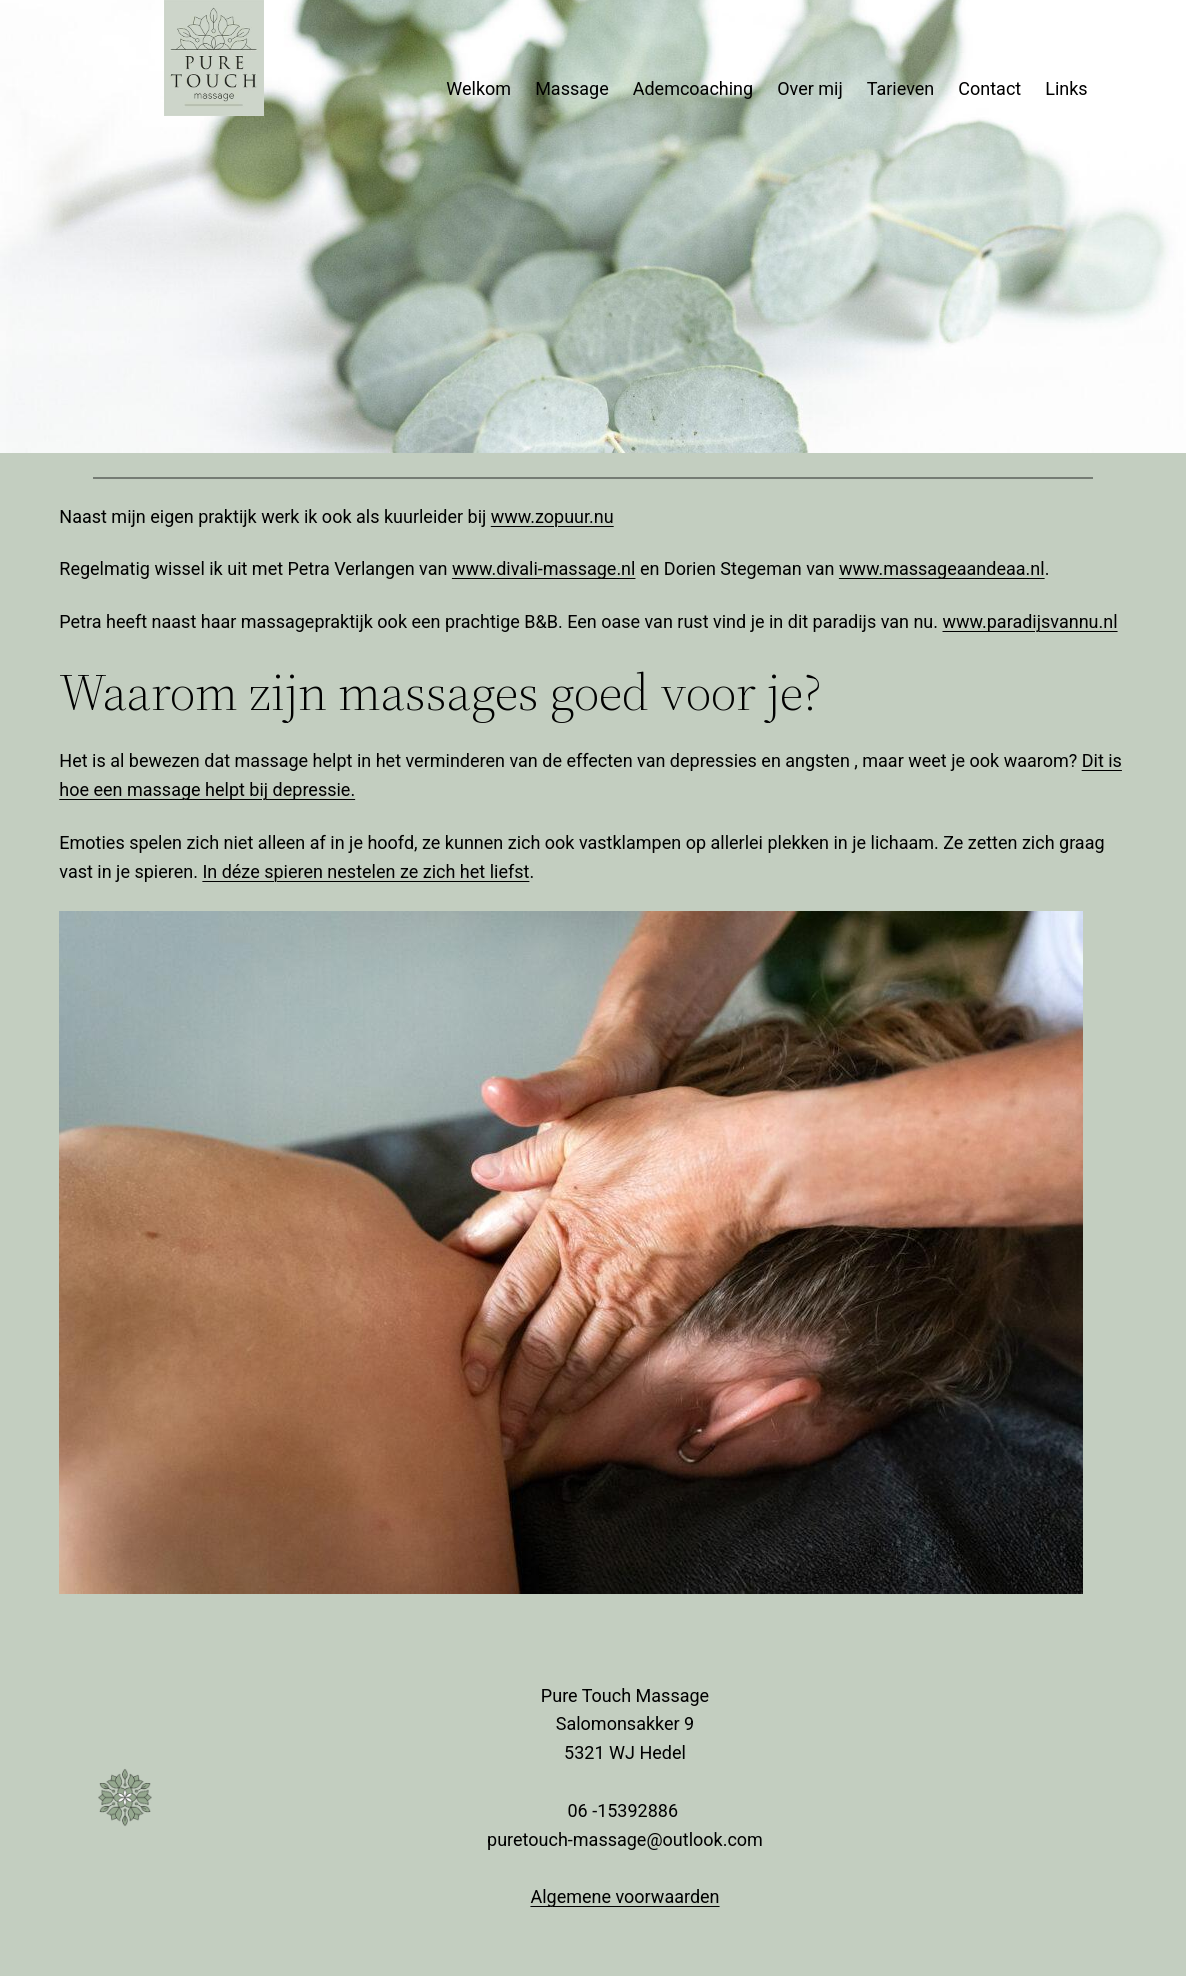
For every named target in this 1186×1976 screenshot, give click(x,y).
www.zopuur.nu (552, 516)
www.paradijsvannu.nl (1030, 621)
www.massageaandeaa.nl (942, 568)
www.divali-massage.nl (544, 568)
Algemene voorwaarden (624, 1896)
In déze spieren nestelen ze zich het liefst (365, 871)
